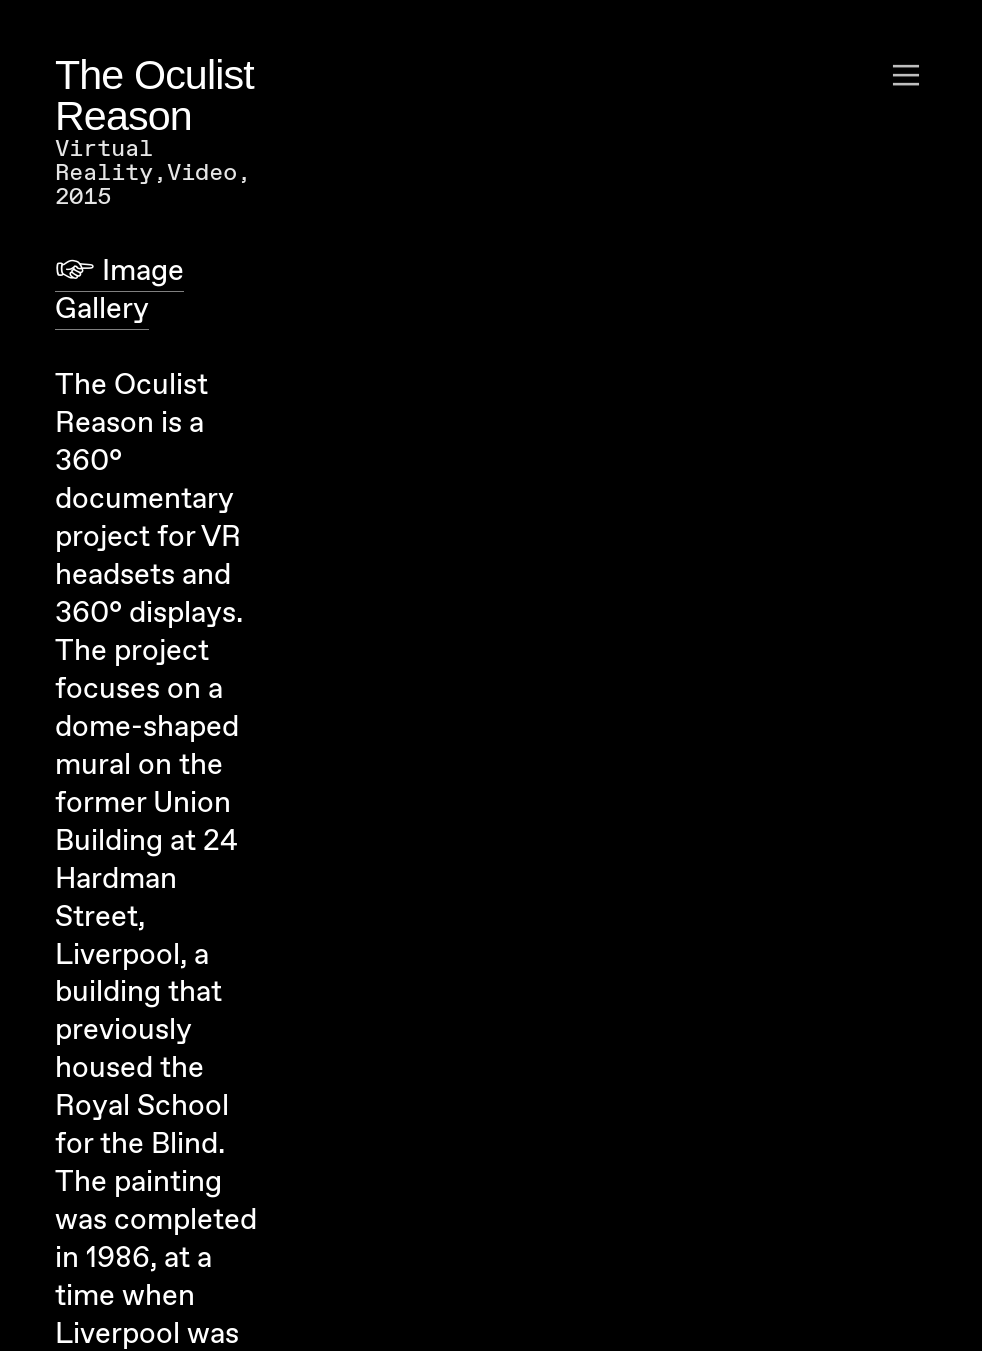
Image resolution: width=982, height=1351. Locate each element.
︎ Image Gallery (119, 290)
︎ (906, 76)
